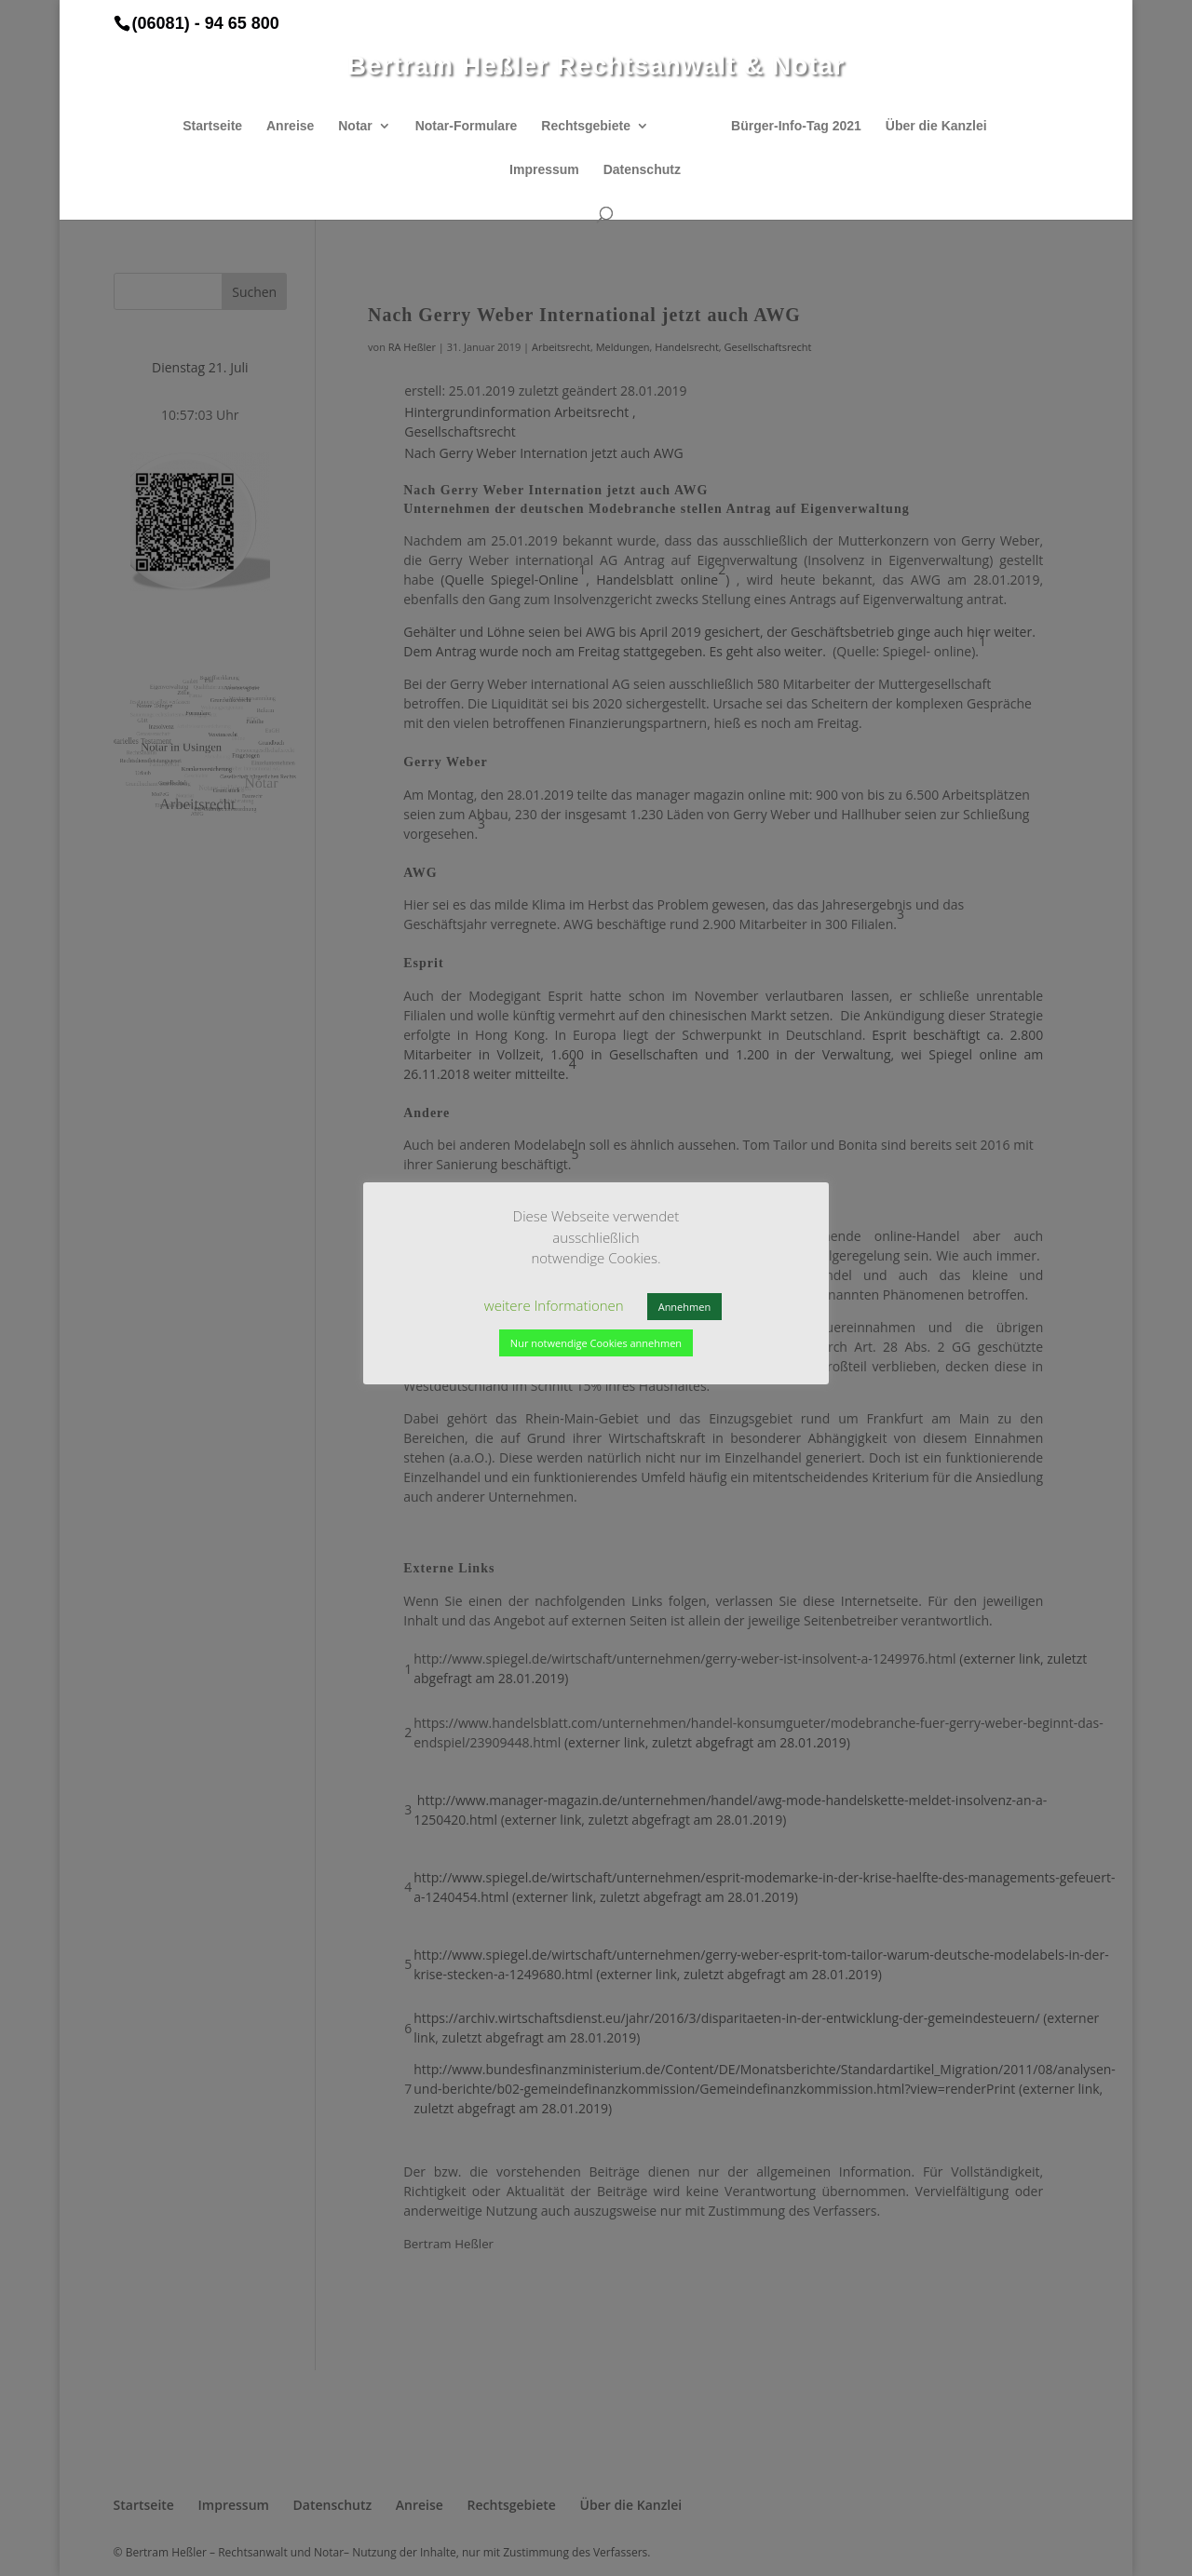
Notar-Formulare (466, 126)
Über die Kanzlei (936, 126)
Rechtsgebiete (585, 126)
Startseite (212, 126)
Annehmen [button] (684, 1307)
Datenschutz (642, 170)
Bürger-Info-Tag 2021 (796, 126)
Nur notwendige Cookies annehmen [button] (596, 1343)
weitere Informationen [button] (554, 1305)
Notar (355, 126)
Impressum (544, 170)
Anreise (290, 126)
